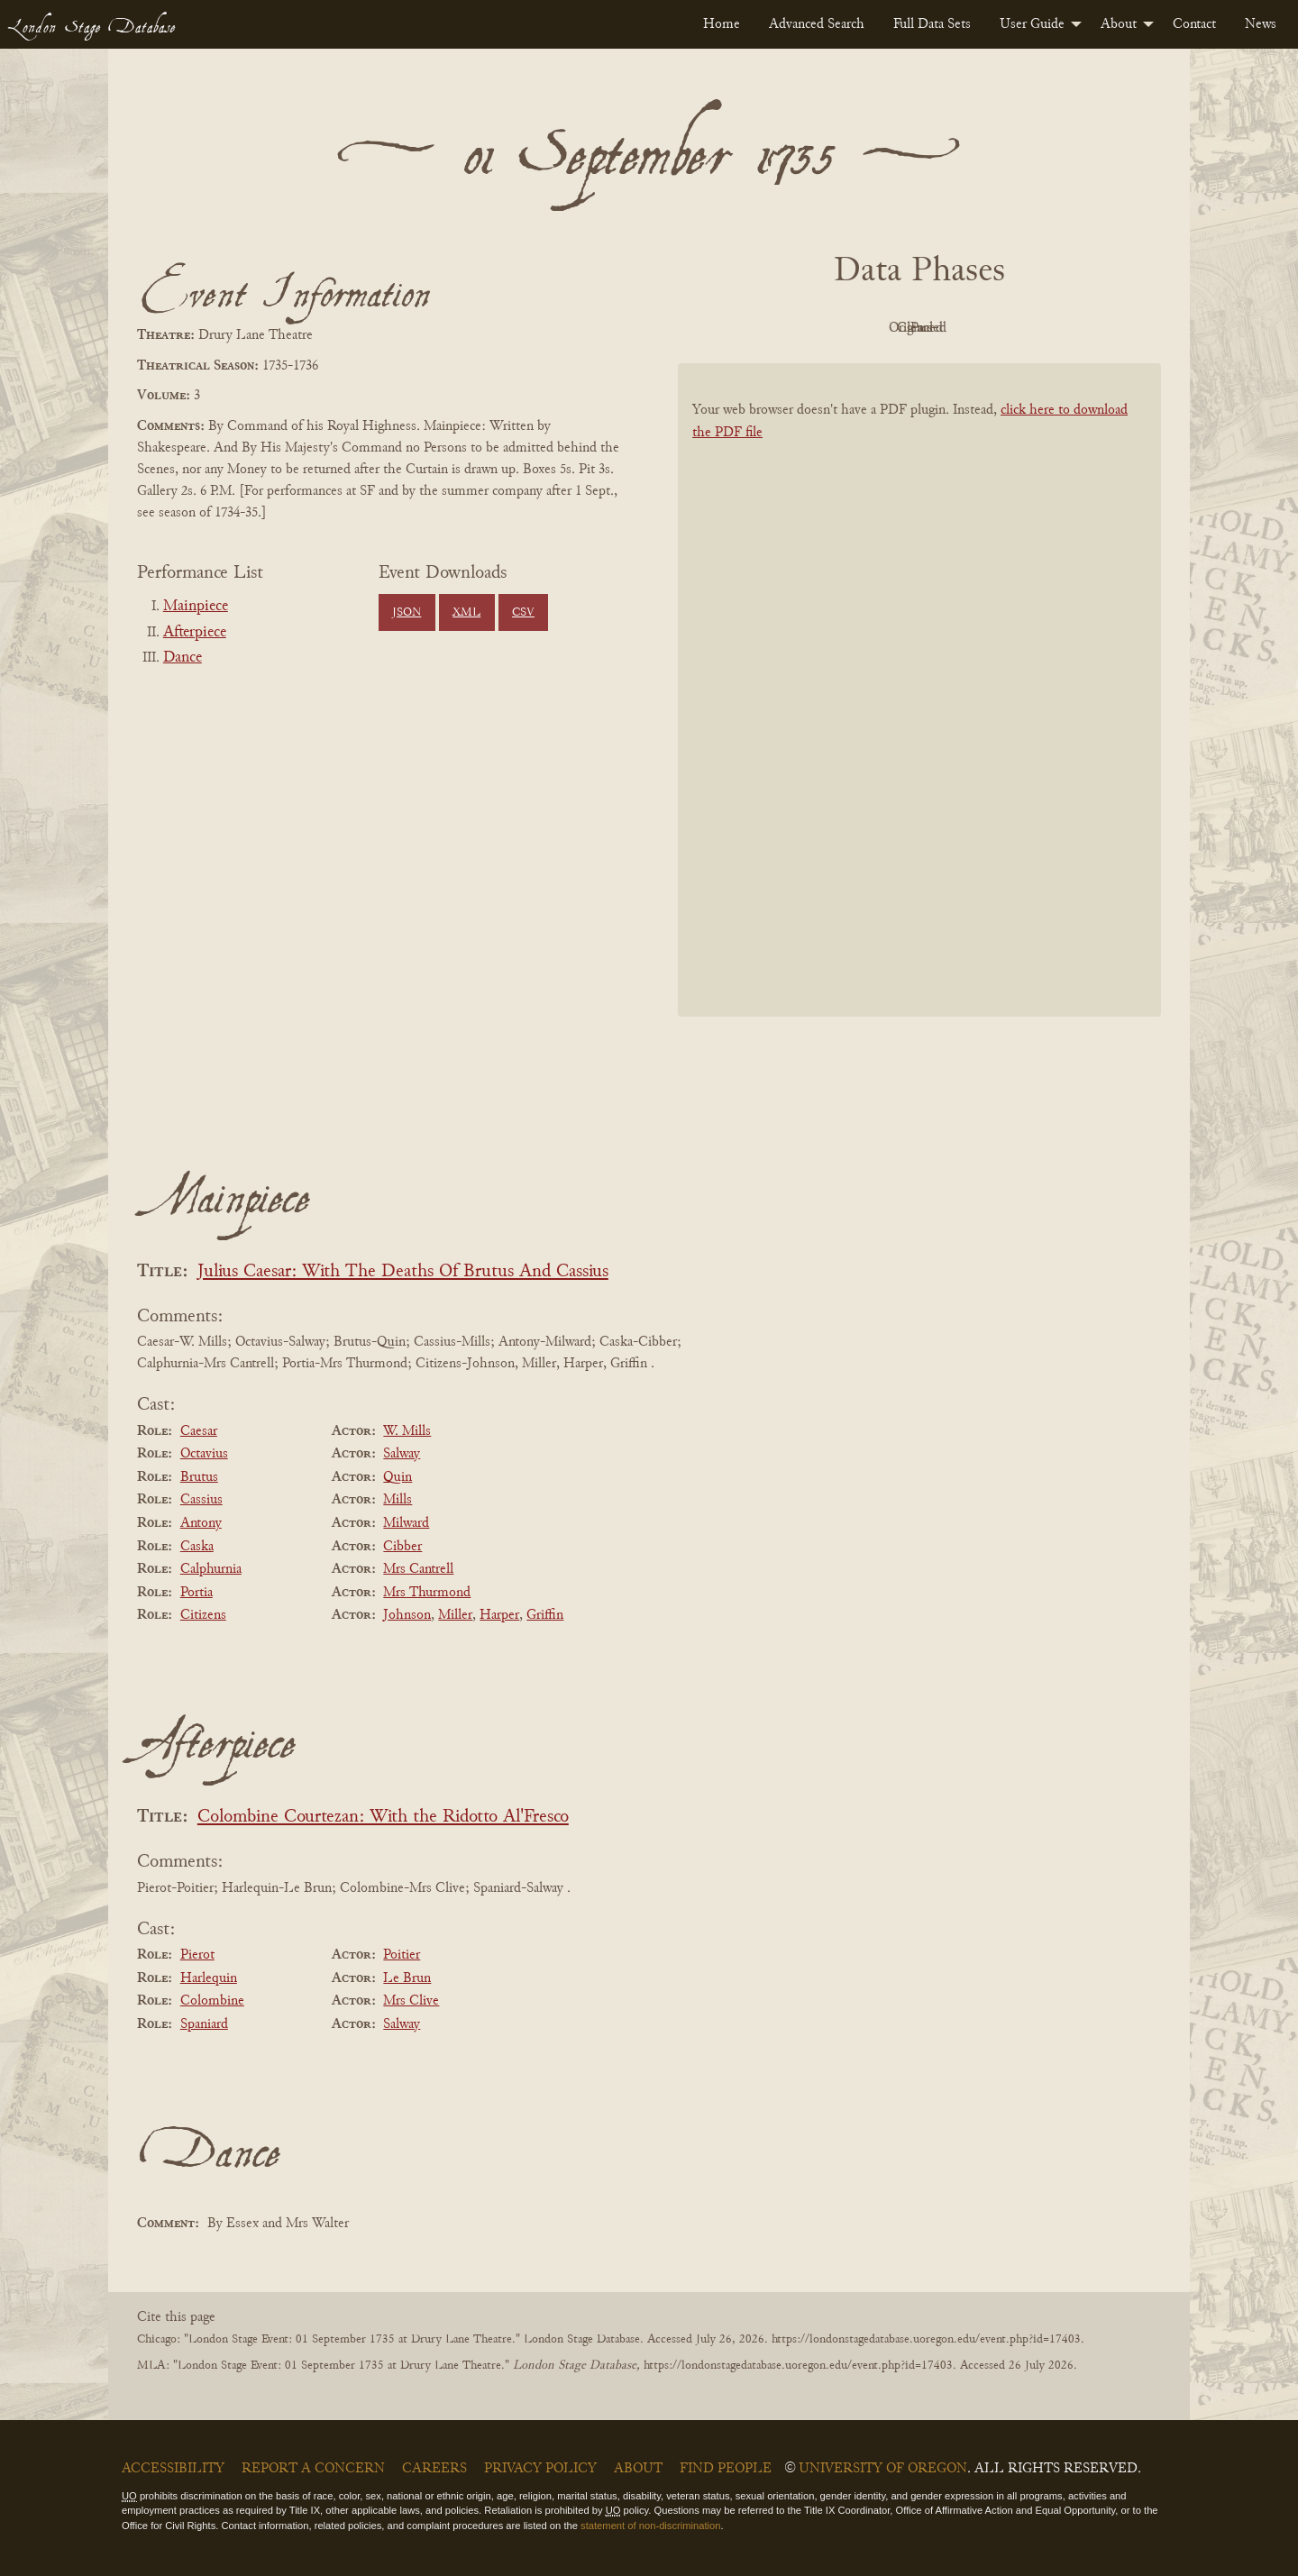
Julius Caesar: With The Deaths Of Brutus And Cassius (402, 1272)
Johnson (407, 1615)
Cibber (402, 1546)
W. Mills (407, 1431)
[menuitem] (721, 24)
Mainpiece (195, 606)
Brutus (199, 1477)
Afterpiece (194, 633)
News (1260, 24)
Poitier (401, 1955)
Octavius (204, 1454)
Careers (434, 2469)
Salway (401, 1454)
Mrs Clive (411, 2001)
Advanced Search (816, 24)
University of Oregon (883, 2469)
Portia (196, 1592)
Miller (455, 1615)
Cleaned (965, 328)
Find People (726, 2469)
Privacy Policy (540, 2469)
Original (866, 328)
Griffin (544, 1615)
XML (466, 613)
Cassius (201, 1500)
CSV (523, 613)
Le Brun (407, 1978)
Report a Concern (313, 2469)
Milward (406, 1523)
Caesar (198, 1431)
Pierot (197, 1955)
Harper (499, 1615)
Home (721, 24)
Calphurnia (211, 1569)
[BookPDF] (919, 713)
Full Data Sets (932, 24)
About (1119, 24)
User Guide (1032, 24)
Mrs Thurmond (427, 1592)
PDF (766, 328)
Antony (201, 1523)
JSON (406, 613)
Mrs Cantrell (418, 1569)
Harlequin (208, 1978)
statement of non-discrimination (650, 2525)
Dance (182, 658)
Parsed (1064, 328)
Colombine (212, 2001)
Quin (397, 1477)
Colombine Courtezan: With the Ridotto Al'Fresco (383, 1817)
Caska (197, 1546)
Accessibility (173, 2469)
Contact (1194, 24)
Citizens (203, 1615)
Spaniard (204, 2024)
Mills (397, 1500)
